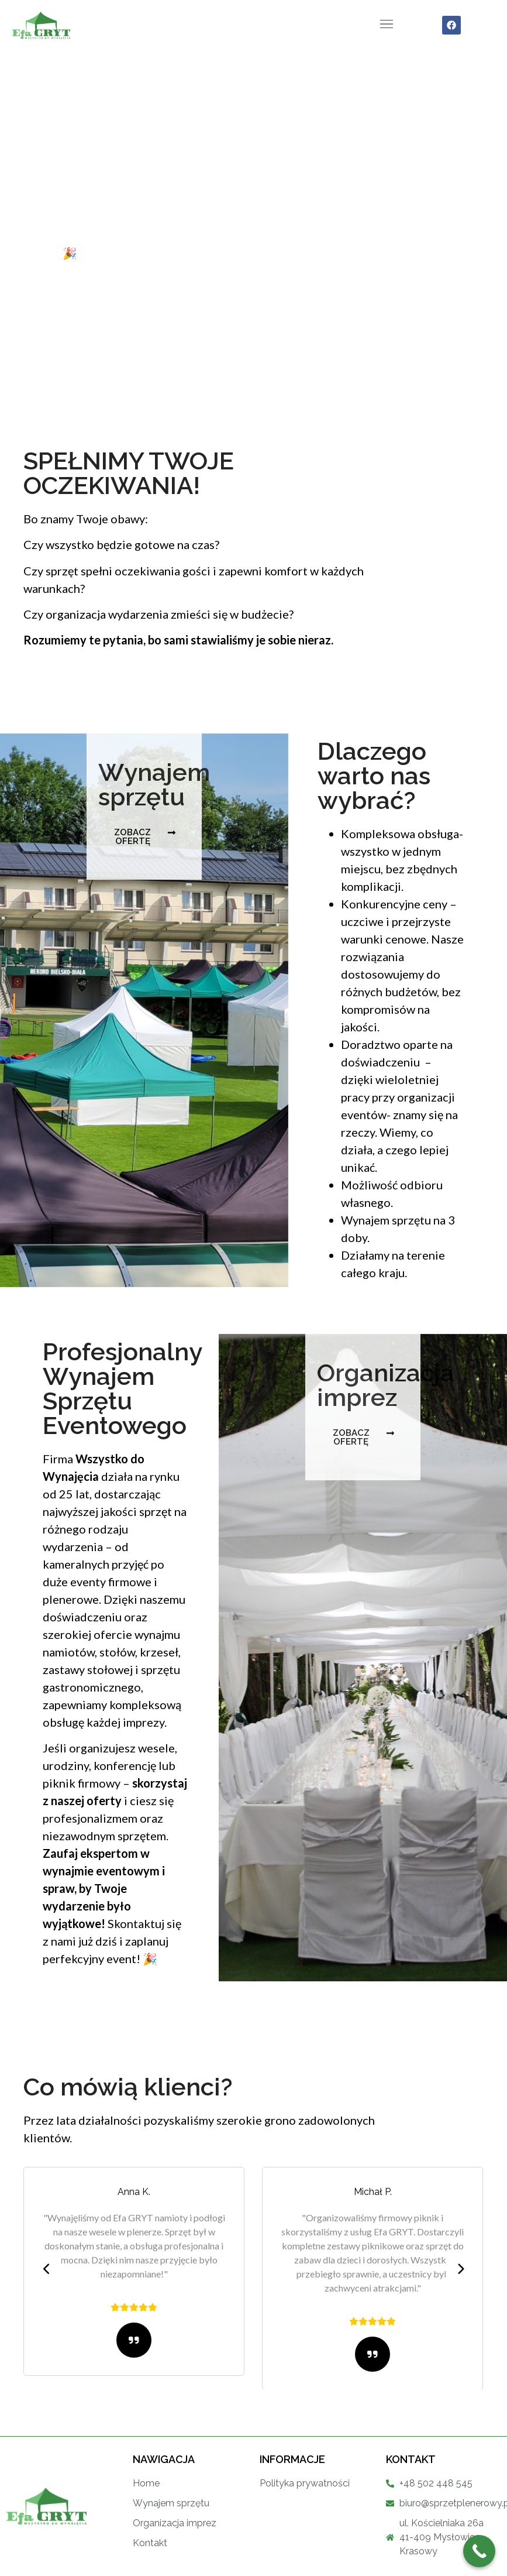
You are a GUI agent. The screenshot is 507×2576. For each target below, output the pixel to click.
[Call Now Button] (479, 2551)
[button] (386, 25)
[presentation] (46, 2269)
